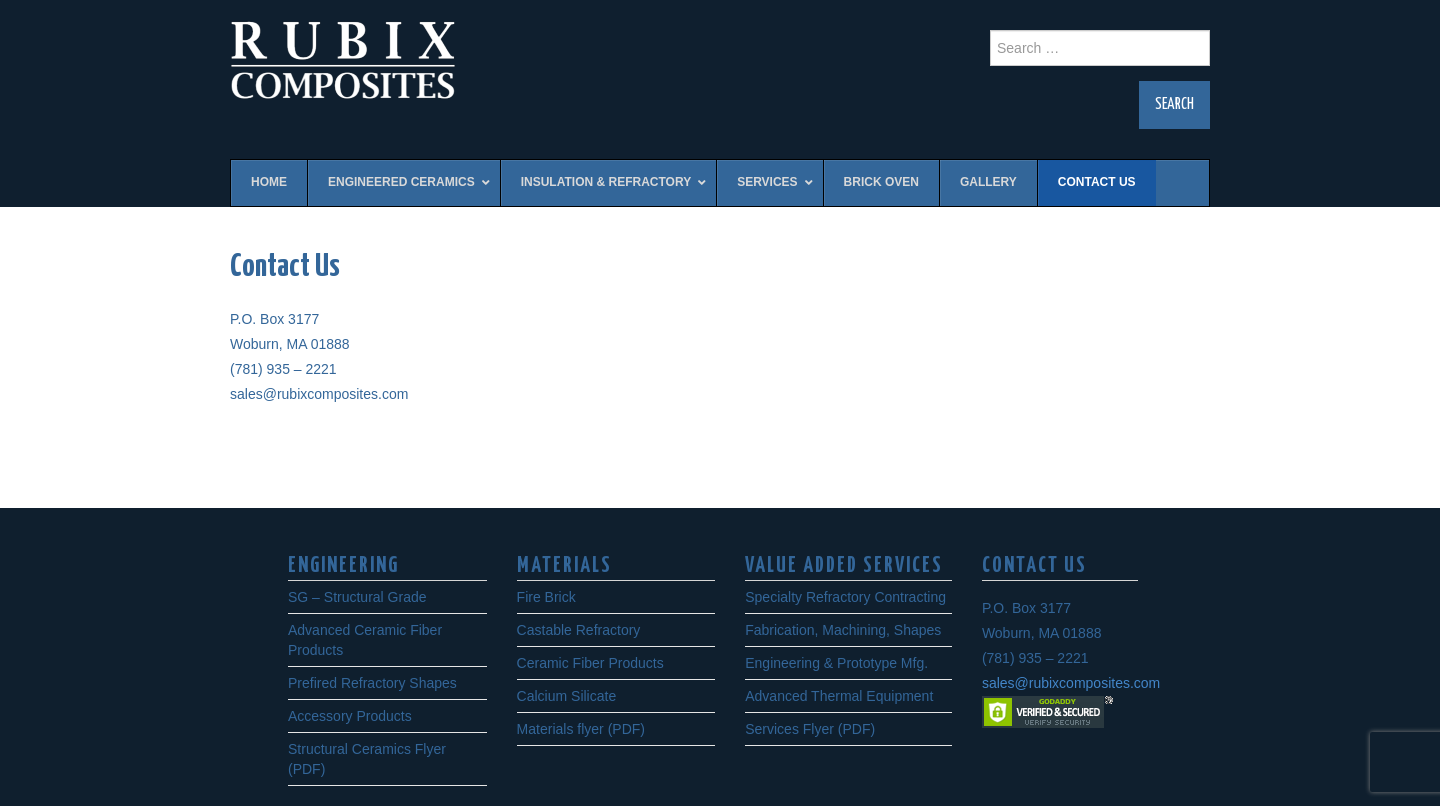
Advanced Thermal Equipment (839, 696)
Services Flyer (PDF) (810, 729)
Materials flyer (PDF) (581, 729)
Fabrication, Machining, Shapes (843, 630)
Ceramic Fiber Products (590, 663)
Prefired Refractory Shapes (372, 683)
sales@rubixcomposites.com (1071, 683)
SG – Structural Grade (357, 597)
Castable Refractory (579, 630)
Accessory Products (350, 716)
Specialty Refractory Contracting (845, 597)
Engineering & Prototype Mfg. (836, 663)
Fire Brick (546, 597)
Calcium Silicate (567, 696)
